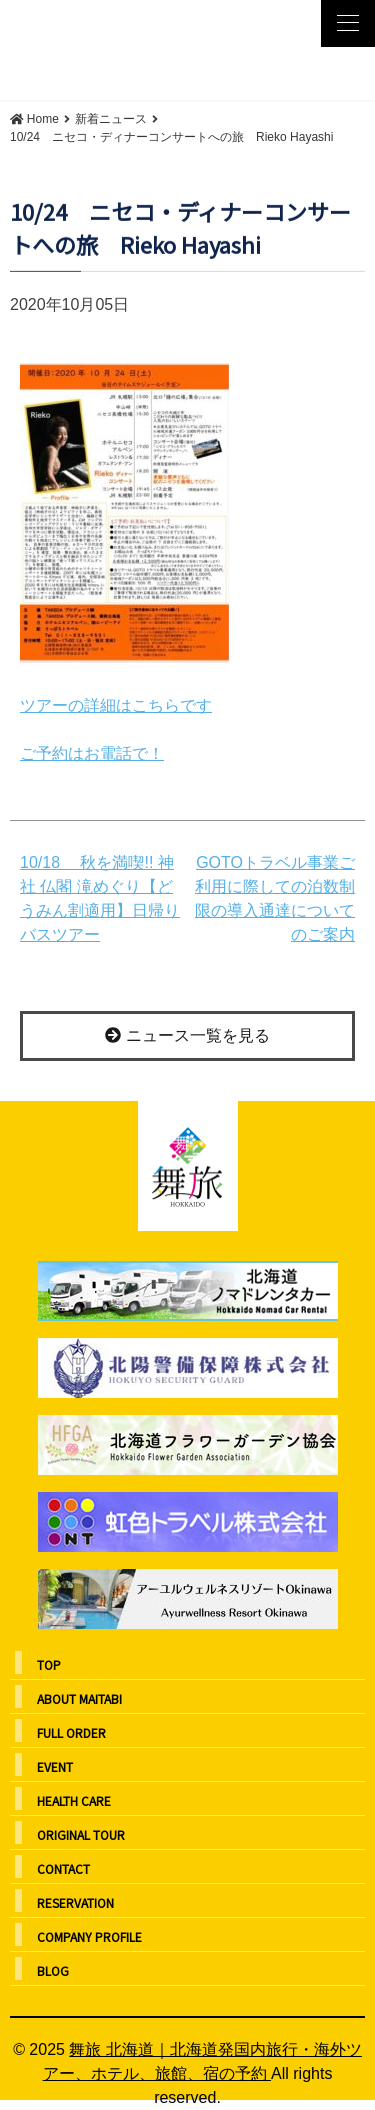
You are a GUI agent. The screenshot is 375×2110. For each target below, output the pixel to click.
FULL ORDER (71, 1732)
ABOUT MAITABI (79, 1698)
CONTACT (63, 1868)
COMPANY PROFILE (89, 1936)
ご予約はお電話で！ (92, 753)
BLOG (53, 1970)
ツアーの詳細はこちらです (116, 705)
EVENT (55, 1766)
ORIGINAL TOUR (81, 1834)
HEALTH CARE (74, 1800)
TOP (49, 1664)
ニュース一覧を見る (187, 1035)
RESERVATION (75, 1902)
